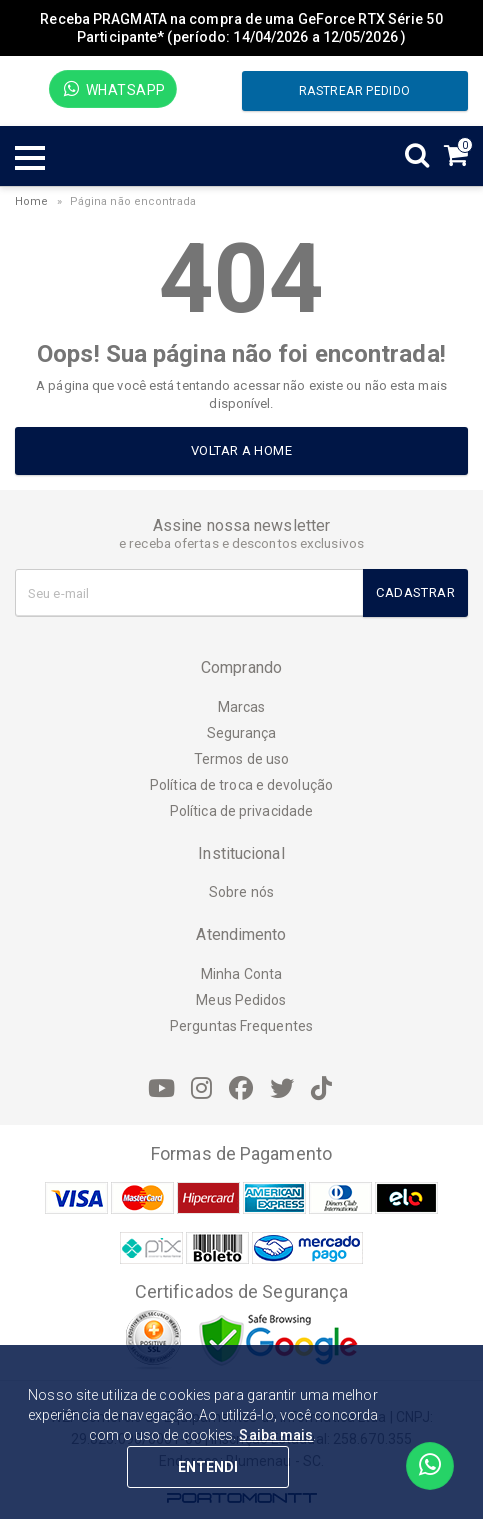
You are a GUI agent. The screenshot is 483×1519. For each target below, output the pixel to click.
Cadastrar (415, 592)
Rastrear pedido (354, 91)
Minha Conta (241, 974)
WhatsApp (114, 89)
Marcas (242, 707)
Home (31, 201)
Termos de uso (241, 759)
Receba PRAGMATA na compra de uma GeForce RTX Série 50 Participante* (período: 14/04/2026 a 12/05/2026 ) (241, 28)
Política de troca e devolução (241, 785)
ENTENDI (208, 1467)
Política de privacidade (241, 811)
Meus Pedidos (241, 1000)
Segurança (242, 733)
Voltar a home (241, 450)
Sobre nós (241, 892)
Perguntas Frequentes (241, 1026)
